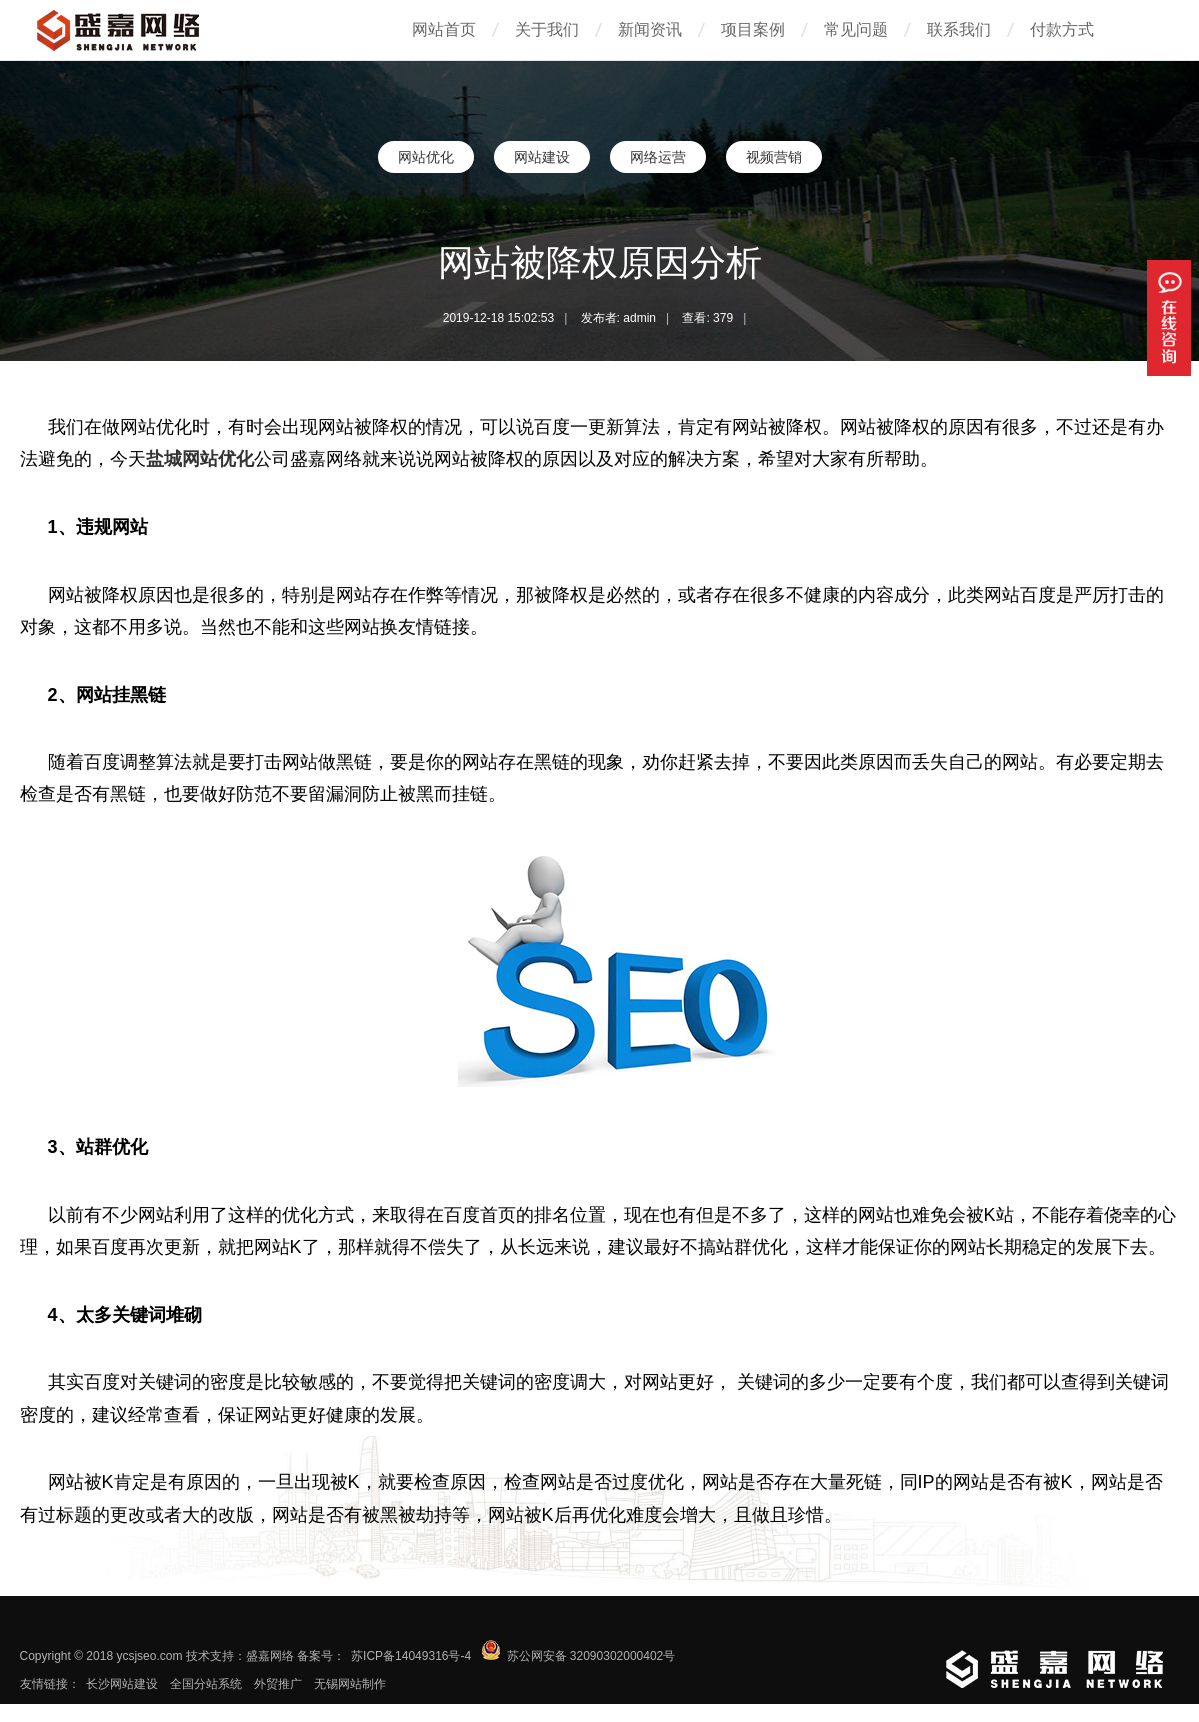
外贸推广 (278, 1684)
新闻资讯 (650, 29)
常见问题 (856, 29)
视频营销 (774, 157)
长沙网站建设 (122, 1684)
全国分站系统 (206, 1684)
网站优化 (426, 157)
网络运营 (658, 157)
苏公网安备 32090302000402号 (591, 1656)
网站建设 (542, 157)
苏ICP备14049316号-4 (411, 1656)
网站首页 (444, 29)
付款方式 (1062, 29)
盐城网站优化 (200, 459)
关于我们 (547, 29)
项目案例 (753, 29)
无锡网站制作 (350, 1684)
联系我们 (959, 29)
